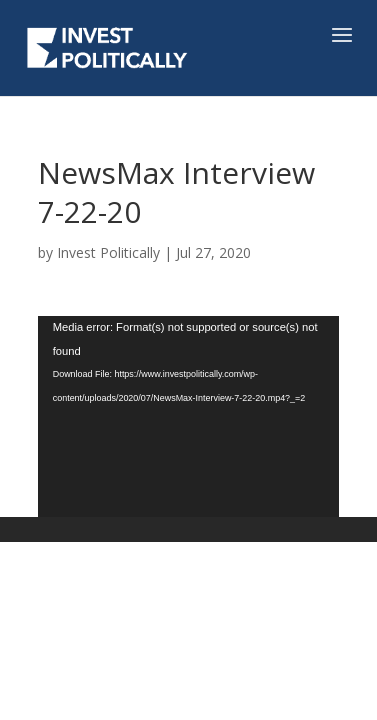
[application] (189, 416)
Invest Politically (108, 252)
